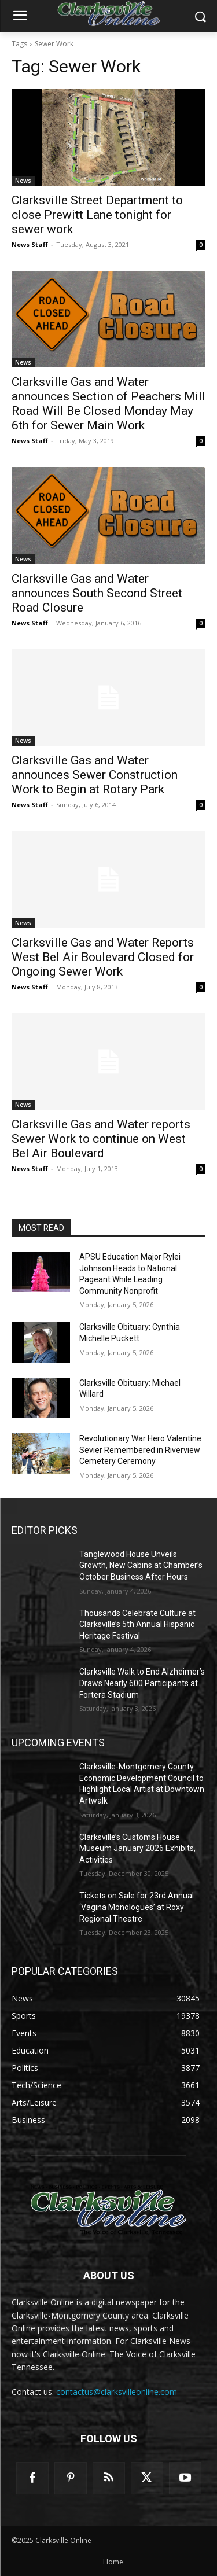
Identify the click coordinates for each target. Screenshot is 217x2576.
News (23, 180)
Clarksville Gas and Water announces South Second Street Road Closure (97, 593)
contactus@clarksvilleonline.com (116, 2391)
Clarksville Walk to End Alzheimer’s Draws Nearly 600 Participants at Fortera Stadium (142, 1683)
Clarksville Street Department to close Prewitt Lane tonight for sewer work (97, 214)
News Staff (30, 244)
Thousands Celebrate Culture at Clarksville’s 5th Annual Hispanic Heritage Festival (137, 1624)
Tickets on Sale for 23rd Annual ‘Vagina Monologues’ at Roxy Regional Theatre (136, 1907)
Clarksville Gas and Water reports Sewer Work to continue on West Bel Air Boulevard (101, 1138)
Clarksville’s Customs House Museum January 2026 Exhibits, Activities (137, 1848)
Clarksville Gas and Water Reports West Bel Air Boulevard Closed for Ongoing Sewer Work (103, 957)
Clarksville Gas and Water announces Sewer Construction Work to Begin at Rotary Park (95, 774)
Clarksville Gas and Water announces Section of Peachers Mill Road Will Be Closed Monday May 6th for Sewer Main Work (108, 403)
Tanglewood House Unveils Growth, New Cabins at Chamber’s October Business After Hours (141, 1565)
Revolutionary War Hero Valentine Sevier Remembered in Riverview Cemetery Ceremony (140, 1450)
